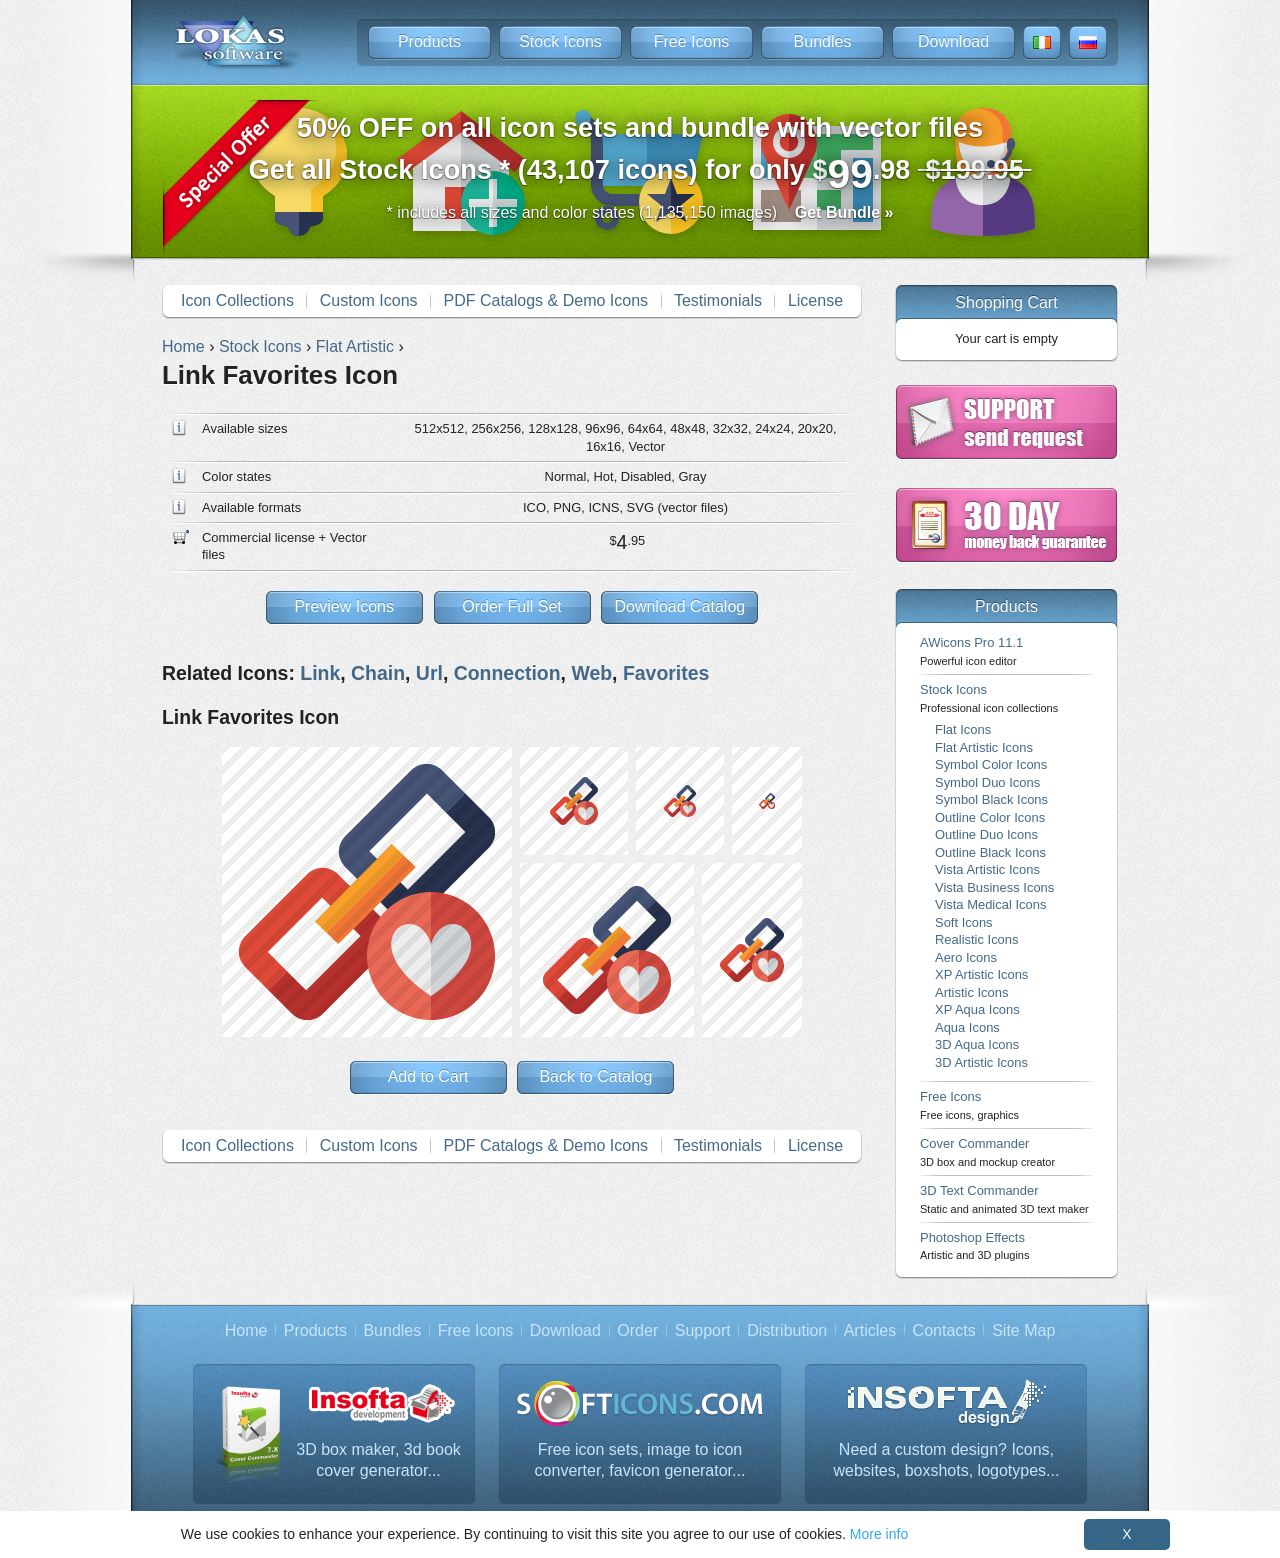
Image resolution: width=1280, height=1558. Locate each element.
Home (246, 1330)
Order (637, 1330)
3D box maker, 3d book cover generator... (378, 1460)
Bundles (823, 41)
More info (879, 1534)
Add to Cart (428, 1076)
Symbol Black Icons (991, 799)
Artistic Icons (971, 992)
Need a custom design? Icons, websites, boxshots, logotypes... (947, 1460)
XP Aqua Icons (977, 1009)
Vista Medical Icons (990, 904)
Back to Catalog (595, 1076)
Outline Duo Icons (986, 834)
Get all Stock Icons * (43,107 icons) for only (640, 154)
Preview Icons (344, 606)
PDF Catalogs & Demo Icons (546, 300)
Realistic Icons (977, 939)
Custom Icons (369, 300)
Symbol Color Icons (991, 764)
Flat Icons (963, 729)
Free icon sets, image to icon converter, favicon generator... (640, 1460)
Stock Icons (560, 41)
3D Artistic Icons (981, 1062)
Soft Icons (964, 922)
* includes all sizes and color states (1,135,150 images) (640, 212)
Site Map (1023, 1330)
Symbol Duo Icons (987, 782)
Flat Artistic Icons (984, 747)
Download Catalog (679, 606)
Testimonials (718, 300)
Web (591, 673)
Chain (378, 673)
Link (320, 673)
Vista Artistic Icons (987, 869)
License (815, 300)
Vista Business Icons (994, 887)
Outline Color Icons (990, 817)
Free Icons (692, 41)
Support (703, 1330)
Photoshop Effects (974, 1245)
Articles (870, 1330)
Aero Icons (966, 957)
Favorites (666, 673)
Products (429, 41)
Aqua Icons (967, 1027)
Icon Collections (237, 300)
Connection (507, 673)
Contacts (944, 1330)
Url (429, 673)
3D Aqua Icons (977, 1044)
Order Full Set (512, 606)
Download (953, 41)
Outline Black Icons (990, 852)
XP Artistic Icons (981, 974)
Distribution (787, 1330)
